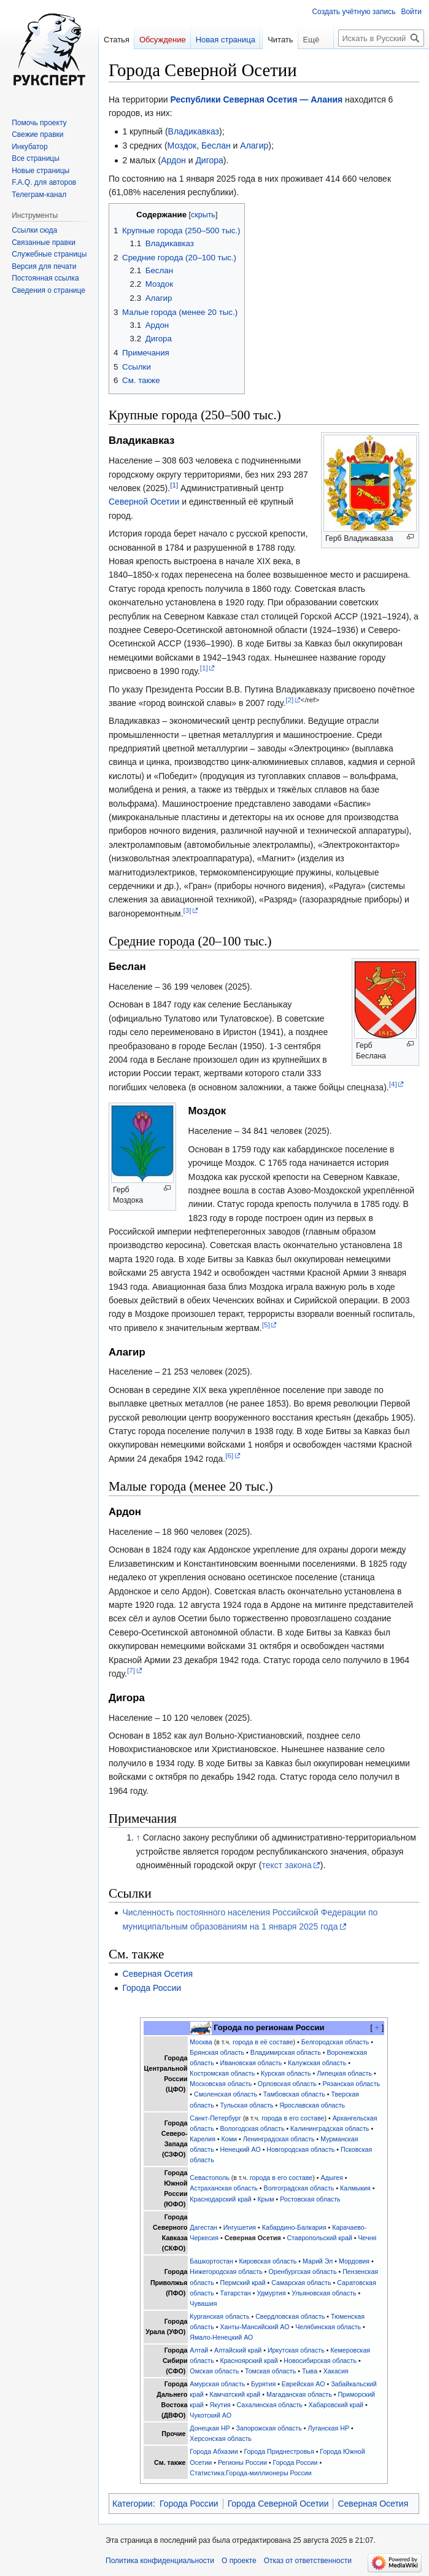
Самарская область (301, 2282)
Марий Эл (318, 2261)
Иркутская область (296, 2350)
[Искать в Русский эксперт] (381, 62)
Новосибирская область (320, 2360)
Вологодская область (252, 2128)
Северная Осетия (157, 1974)
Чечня (367, 2237)
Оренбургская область (302, 2271)
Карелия (202, 2139)
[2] (289, 700)
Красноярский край (248, 2360)
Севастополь (209, 2177)
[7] (131, 1670)
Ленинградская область (279, 2139)
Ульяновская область (324, 2293)
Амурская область (217, 2384)
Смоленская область (225, 2094)
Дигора (209, 160)
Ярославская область (312, 2105)
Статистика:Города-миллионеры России (250, 2473)
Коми (229, 2139)
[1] (174, 485)
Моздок (182, 145)
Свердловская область (290, 2316)
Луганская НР (328, 2428)
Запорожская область (269, 2428)
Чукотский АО (210, 2415)
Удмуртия (271, 2293)
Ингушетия (239, 2227)
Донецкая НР (210, 2428)
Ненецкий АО (240, 2149)
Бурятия (263, 2384)
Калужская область (317, 2062)
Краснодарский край (220, 2199)
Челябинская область (328, 2326)
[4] (393, 1084)
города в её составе (263, 2042)
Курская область (286, 2073)
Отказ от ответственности (308, 2560)
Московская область (221, 2083)
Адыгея (331, 2177)
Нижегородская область (226, 2271)
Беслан (216, 145)
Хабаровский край (335, 2404)
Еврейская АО (303, 2384)
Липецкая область (344, 2073)
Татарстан (235, 2293)
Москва (201, 2042)
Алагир (254, 145)
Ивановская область (251, 2062)
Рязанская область (352, 2083)
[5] (266, 1325)
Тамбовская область (294, 2094)
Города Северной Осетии (278, 2503)
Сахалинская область (270, 2404)
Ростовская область (310, 2199)
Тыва (309, 2371)
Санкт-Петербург (215, 2118)
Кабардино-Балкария (294, 2227)
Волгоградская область (299, 2188)
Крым (265, 2199)
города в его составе (292, 2118)
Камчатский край (234, 2394)
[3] (187, 910)
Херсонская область (221, 2438)
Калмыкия (355, 2188)
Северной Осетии (144, 501)
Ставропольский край (319, 2237)
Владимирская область (285, 2052)
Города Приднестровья (279, 2451)
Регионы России (242, 2462)
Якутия (219, 2404)
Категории (132, 2503)
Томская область (270, 2371)
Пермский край (242, 2282)
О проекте (239, 2560)
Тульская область (246, 2105)
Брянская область (217, 2052)
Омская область (214, 2371)
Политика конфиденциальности (160, 2560)
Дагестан (203, 2227)
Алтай (199, 2350)
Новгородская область (300, 2149)
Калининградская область (329, 2128)
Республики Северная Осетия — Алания (257, 99)
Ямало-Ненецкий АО (221, 2337)
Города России (151, 1988)
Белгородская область (335, 2042)
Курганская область (219, 2316)
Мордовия (354, 2261)
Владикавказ (193, 131)
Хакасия (336, 2371)
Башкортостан (211, 2261)
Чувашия (203, 2303)
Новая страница (225, 39)
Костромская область (222, 2073)
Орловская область (287, 2083)
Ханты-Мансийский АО (254, 2326)
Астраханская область (224, 2188)
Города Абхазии (214, 2451)
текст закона (286, 1865)
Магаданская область (299, 2394)
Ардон (173, 160)
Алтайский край (237, 2350)
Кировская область (267, 2261)
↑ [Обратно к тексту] (138, 1837)
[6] (229, 1455)
